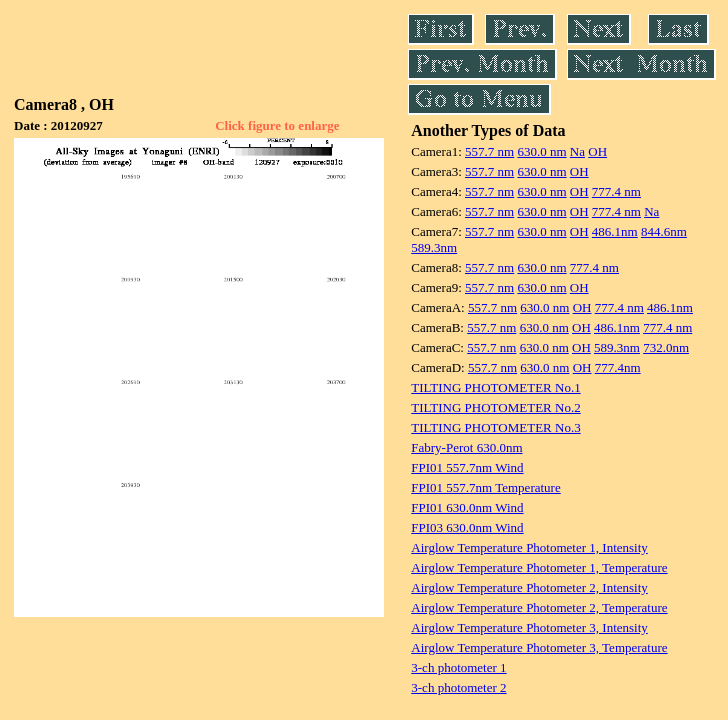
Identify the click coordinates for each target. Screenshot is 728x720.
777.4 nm (616, 191)
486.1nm (615, 231)
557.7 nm (489, 151)
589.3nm (434, 247)
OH (597, 151)
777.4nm (618, 367)
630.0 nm (541, 151)
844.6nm (664, 231)
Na (577, 151)
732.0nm (666, 347)
